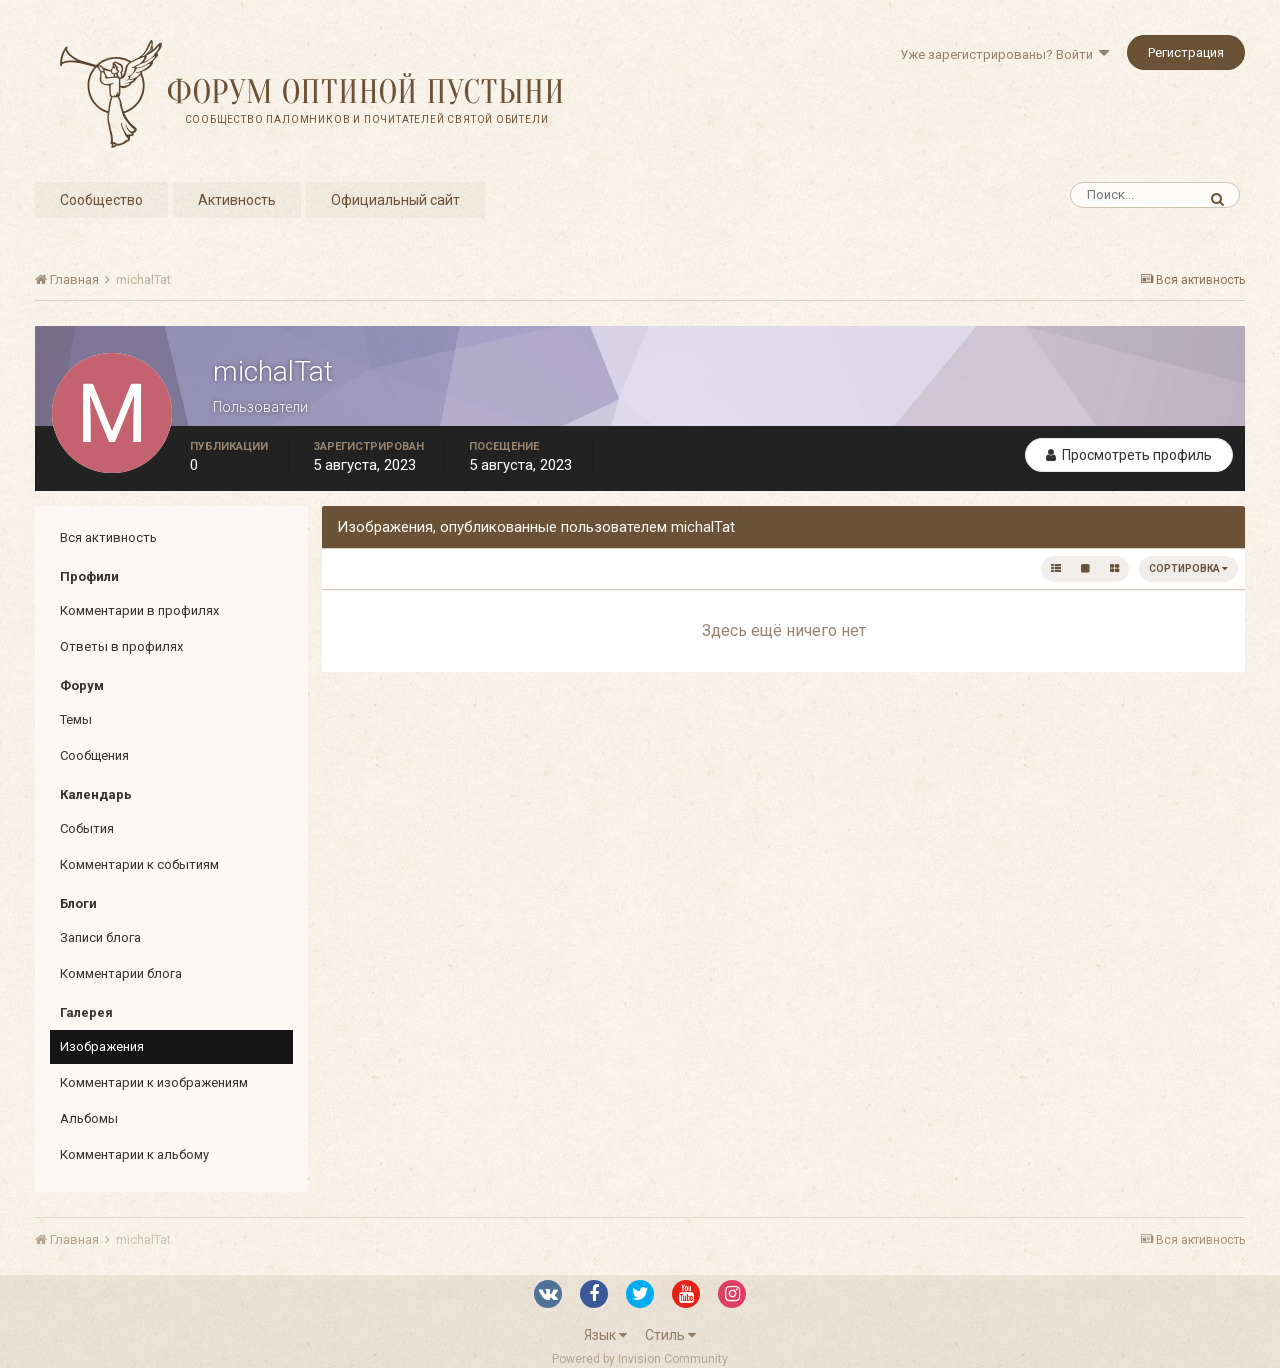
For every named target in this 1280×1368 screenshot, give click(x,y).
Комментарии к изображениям (154, 1082)
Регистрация (1186, 52)
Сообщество (101, 200)
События (87, 828)
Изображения (102, 1046)
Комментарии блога (121, 973)
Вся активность (108, 537)
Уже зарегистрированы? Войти (1004, 54)
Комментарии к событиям (139, 864)
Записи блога (100, 937)
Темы (76, 719)
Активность (237, 200)
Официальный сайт (395, 200)
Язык (605, 1335)
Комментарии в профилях (139, 610)
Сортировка (1188, 568)
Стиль (670, 1335)
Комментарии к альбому (134, 1154)
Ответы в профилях (121, 646)
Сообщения (94, 755)
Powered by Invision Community (640, 1359)
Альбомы (89, 1118)
